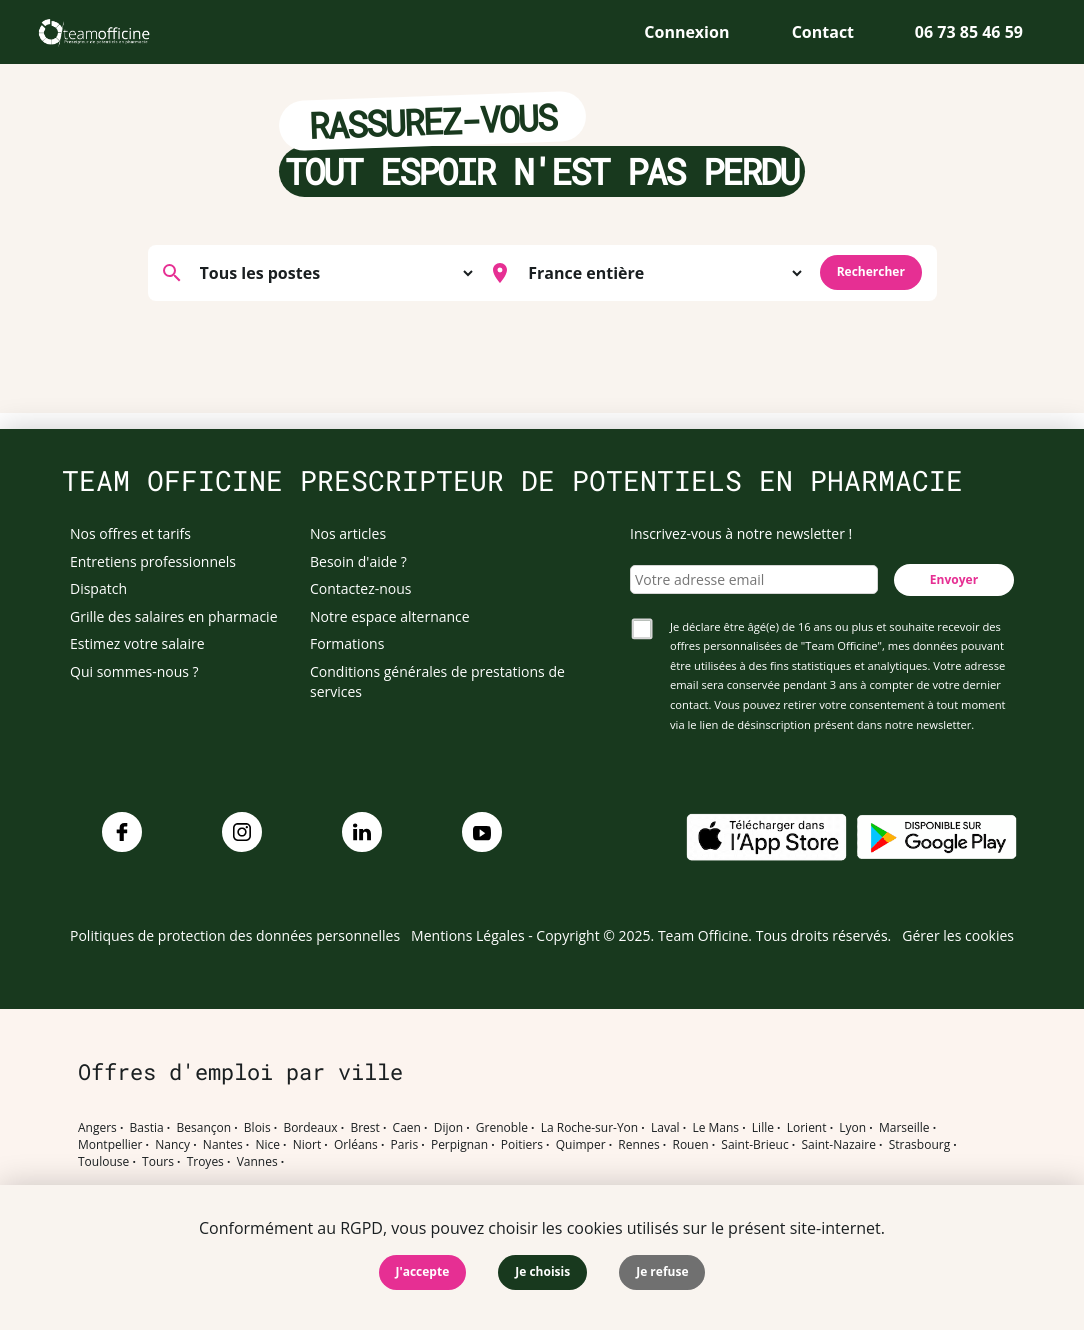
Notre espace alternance (390, 616)
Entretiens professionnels (153, 561)
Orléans (356, 1145)
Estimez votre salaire (137, 643)
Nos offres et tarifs (130, 533)
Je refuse (662, 1271)
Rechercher (871, 271)
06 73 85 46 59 (969, 32)
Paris (405, 1145)
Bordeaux (310, 1128)
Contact (823, 32)
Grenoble (502, 1128)
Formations (347, 643)
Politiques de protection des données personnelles (235, 935)
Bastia (147, 1128)
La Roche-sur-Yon (590, 1128)
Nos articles (348, 533)
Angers (97, 1128)
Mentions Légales (468, 935)
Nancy (172, 1145)
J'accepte (423, 1271)
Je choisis (542, 1271)
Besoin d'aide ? (358, 561)
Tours (158, 1162)
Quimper (581, 1145)
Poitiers (522, 1145)
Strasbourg (920, 1145)
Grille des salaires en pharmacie (174, 616)
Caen (407, 1128)
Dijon (448, 1128)
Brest (364, 1128)
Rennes (638, 1145)
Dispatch (98, 588)
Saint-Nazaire (838, 1145)
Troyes (205, 1162)
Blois (257, 1128)
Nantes (223, 1145)
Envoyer (954, 579)
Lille (763, 1128)
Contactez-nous (361, 588)
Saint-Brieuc (754, 1145)
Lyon (852, 1128)
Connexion (686, 32)
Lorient (807, 1128)
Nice (267, 1145)
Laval (665, 1128)
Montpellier (110, 1145)
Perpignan (459, 1145)
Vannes (257, 1162)
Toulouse (103, 1162)
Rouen (690, 1145)
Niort (307, 1145)
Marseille (904, 1128)
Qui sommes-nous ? (134, 671)
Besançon (204, 1128)
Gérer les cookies (958, 935)
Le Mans (715, 1128)
